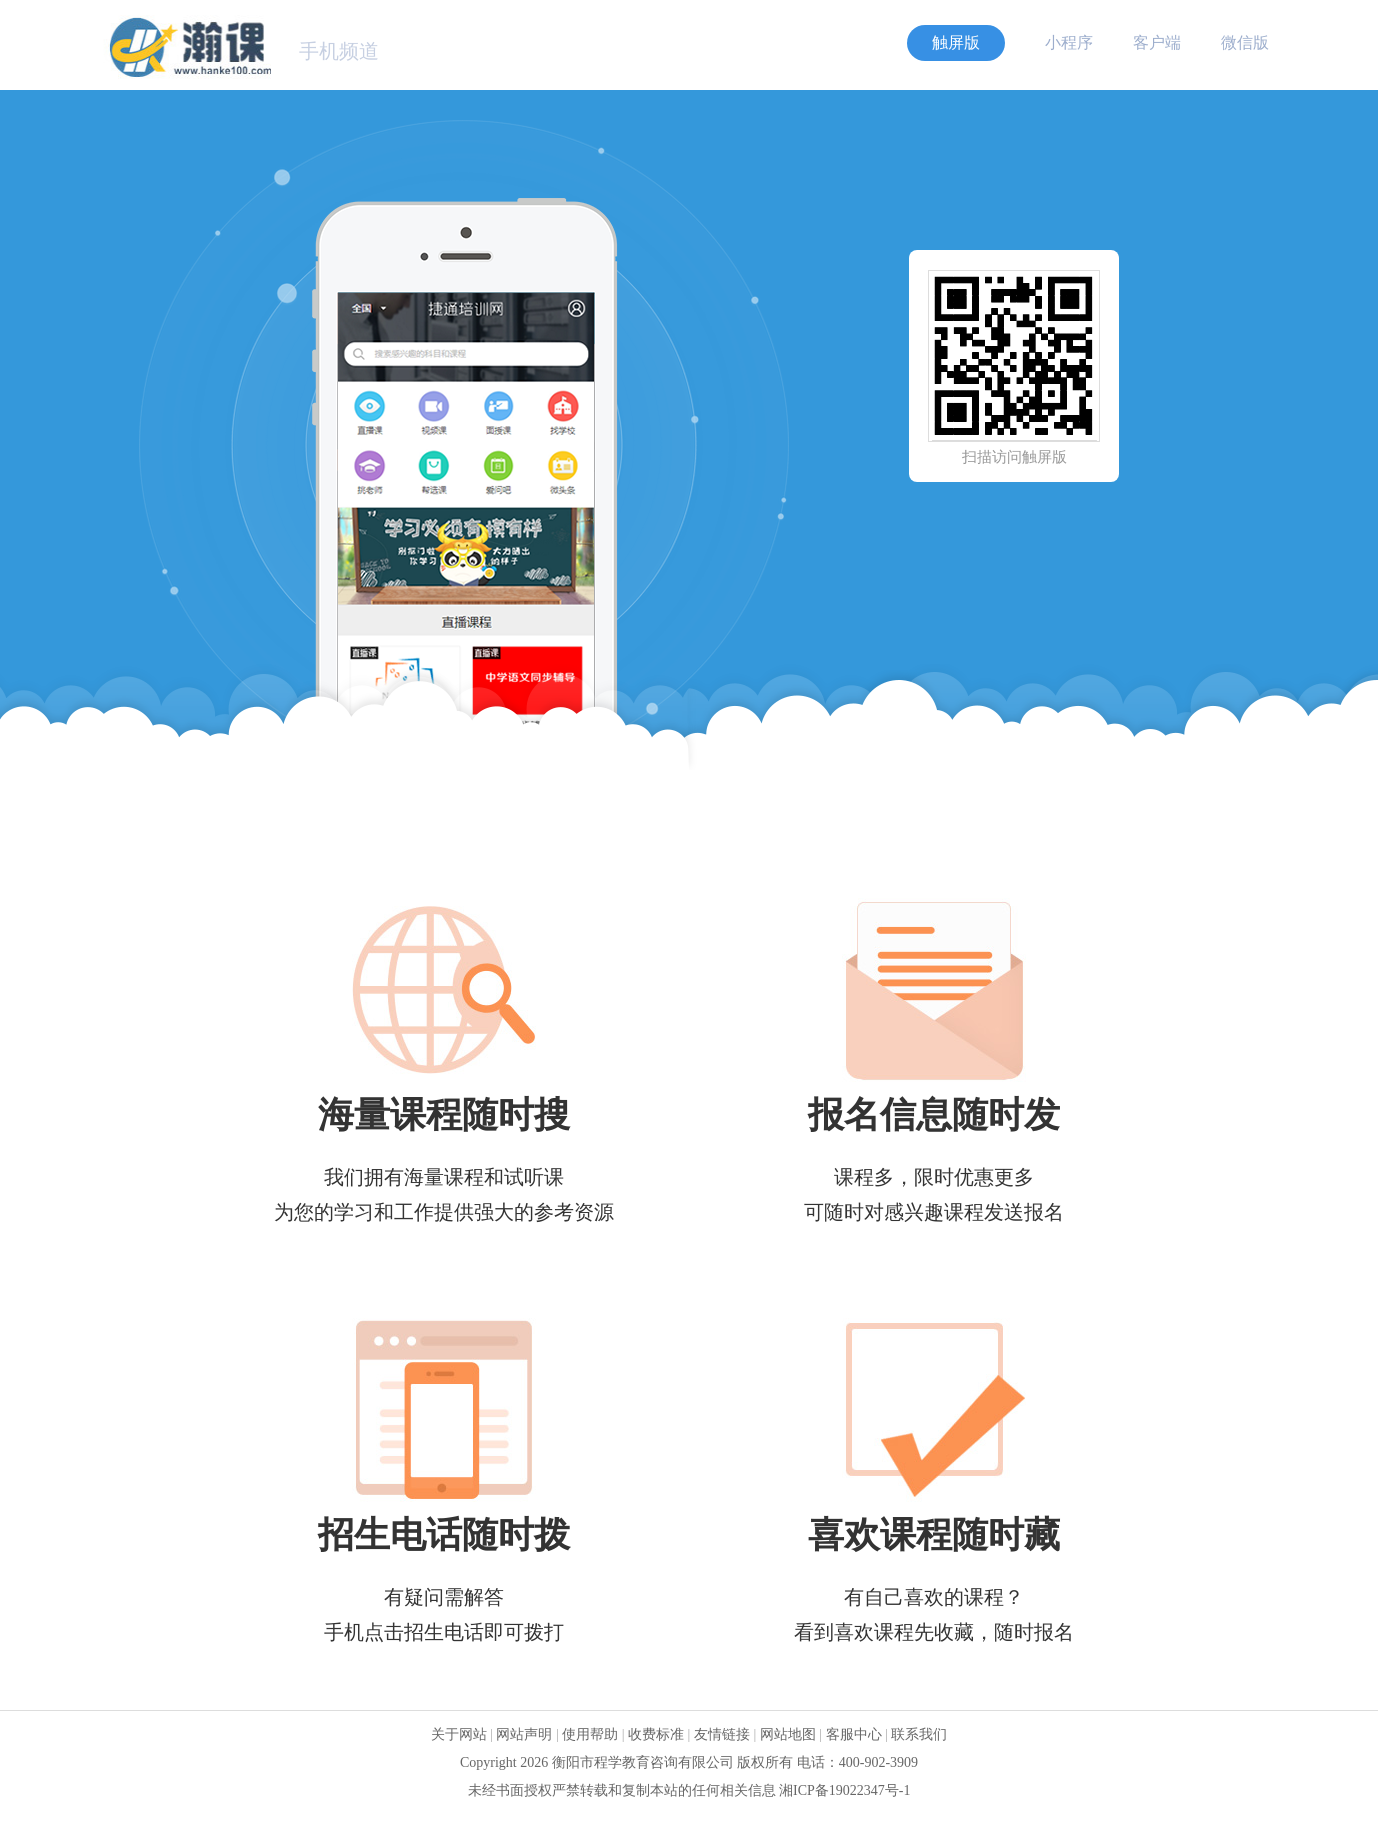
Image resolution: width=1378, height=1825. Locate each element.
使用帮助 (590, 1734)
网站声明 (524, 1734)
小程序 (1069, 42)
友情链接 (722, 1734)
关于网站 (459, 1734)
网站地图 (788, 1734)
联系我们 (919, 1734)
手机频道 (339, 51)
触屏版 (956, 42)
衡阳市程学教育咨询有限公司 (643, 1762)
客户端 (1157, 42)
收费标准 (656, 1734)
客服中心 (854, 1734)
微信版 (1245, 42)
